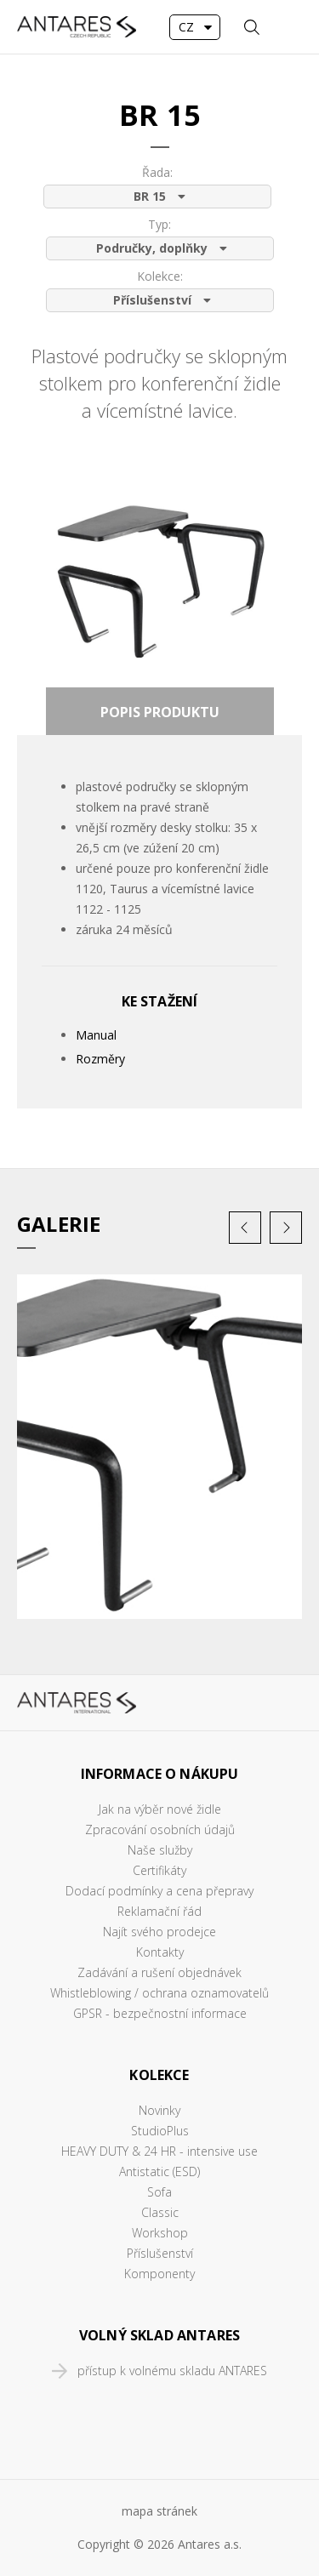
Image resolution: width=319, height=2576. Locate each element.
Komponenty (159, 2273)
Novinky (159, 2110)
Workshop (160, 2233)
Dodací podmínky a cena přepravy (159, 1891)
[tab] (160, 711)
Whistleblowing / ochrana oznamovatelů (159, 1993)
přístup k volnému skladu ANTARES (172, 2370)
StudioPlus (160, 2131)
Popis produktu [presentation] (159, 712)
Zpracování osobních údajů (160, 1829)
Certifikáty (159, 1870)
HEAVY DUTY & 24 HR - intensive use (159, 2151)
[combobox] (194, 27)
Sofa (159, 2192)
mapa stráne (156, 2511)
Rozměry (100, 1059)
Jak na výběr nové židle (160, 1809)
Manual (96, 1035)
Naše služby (160, 1850)
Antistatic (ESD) (159, 2171)
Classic (160, 2212)
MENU (289, 27)
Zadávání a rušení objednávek (159, 1972)
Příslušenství (160, 2253)
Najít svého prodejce (159, 1931)
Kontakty (160, 1952)
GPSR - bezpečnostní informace (160, 2013)
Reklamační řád (159, 1911)
